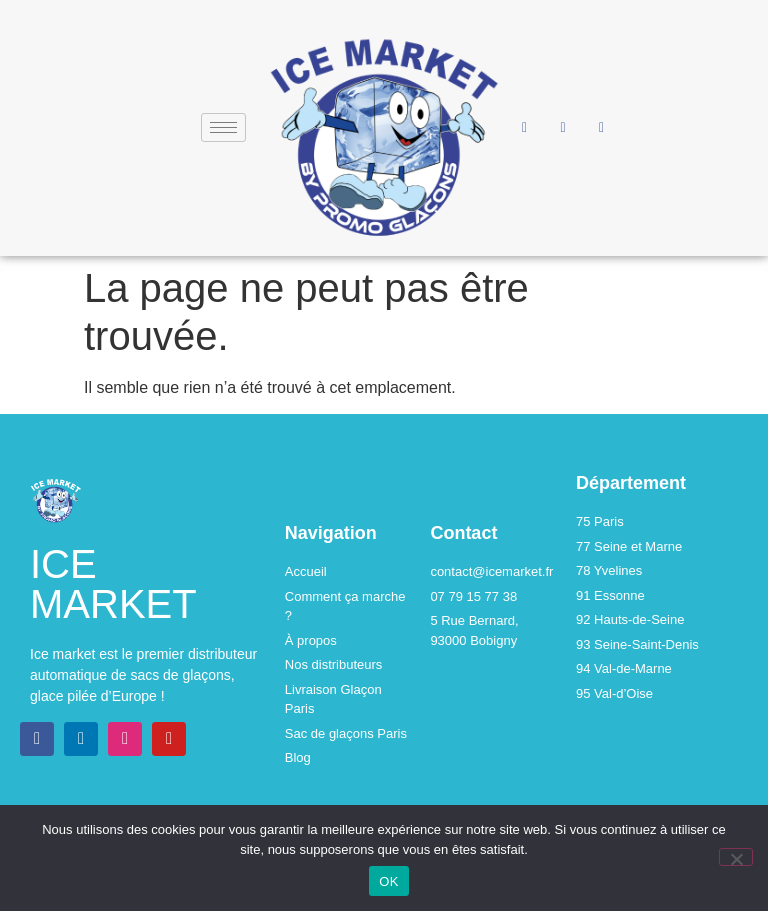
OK (388, 881)
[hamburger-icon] (223, 127)
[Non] (736, 857)
